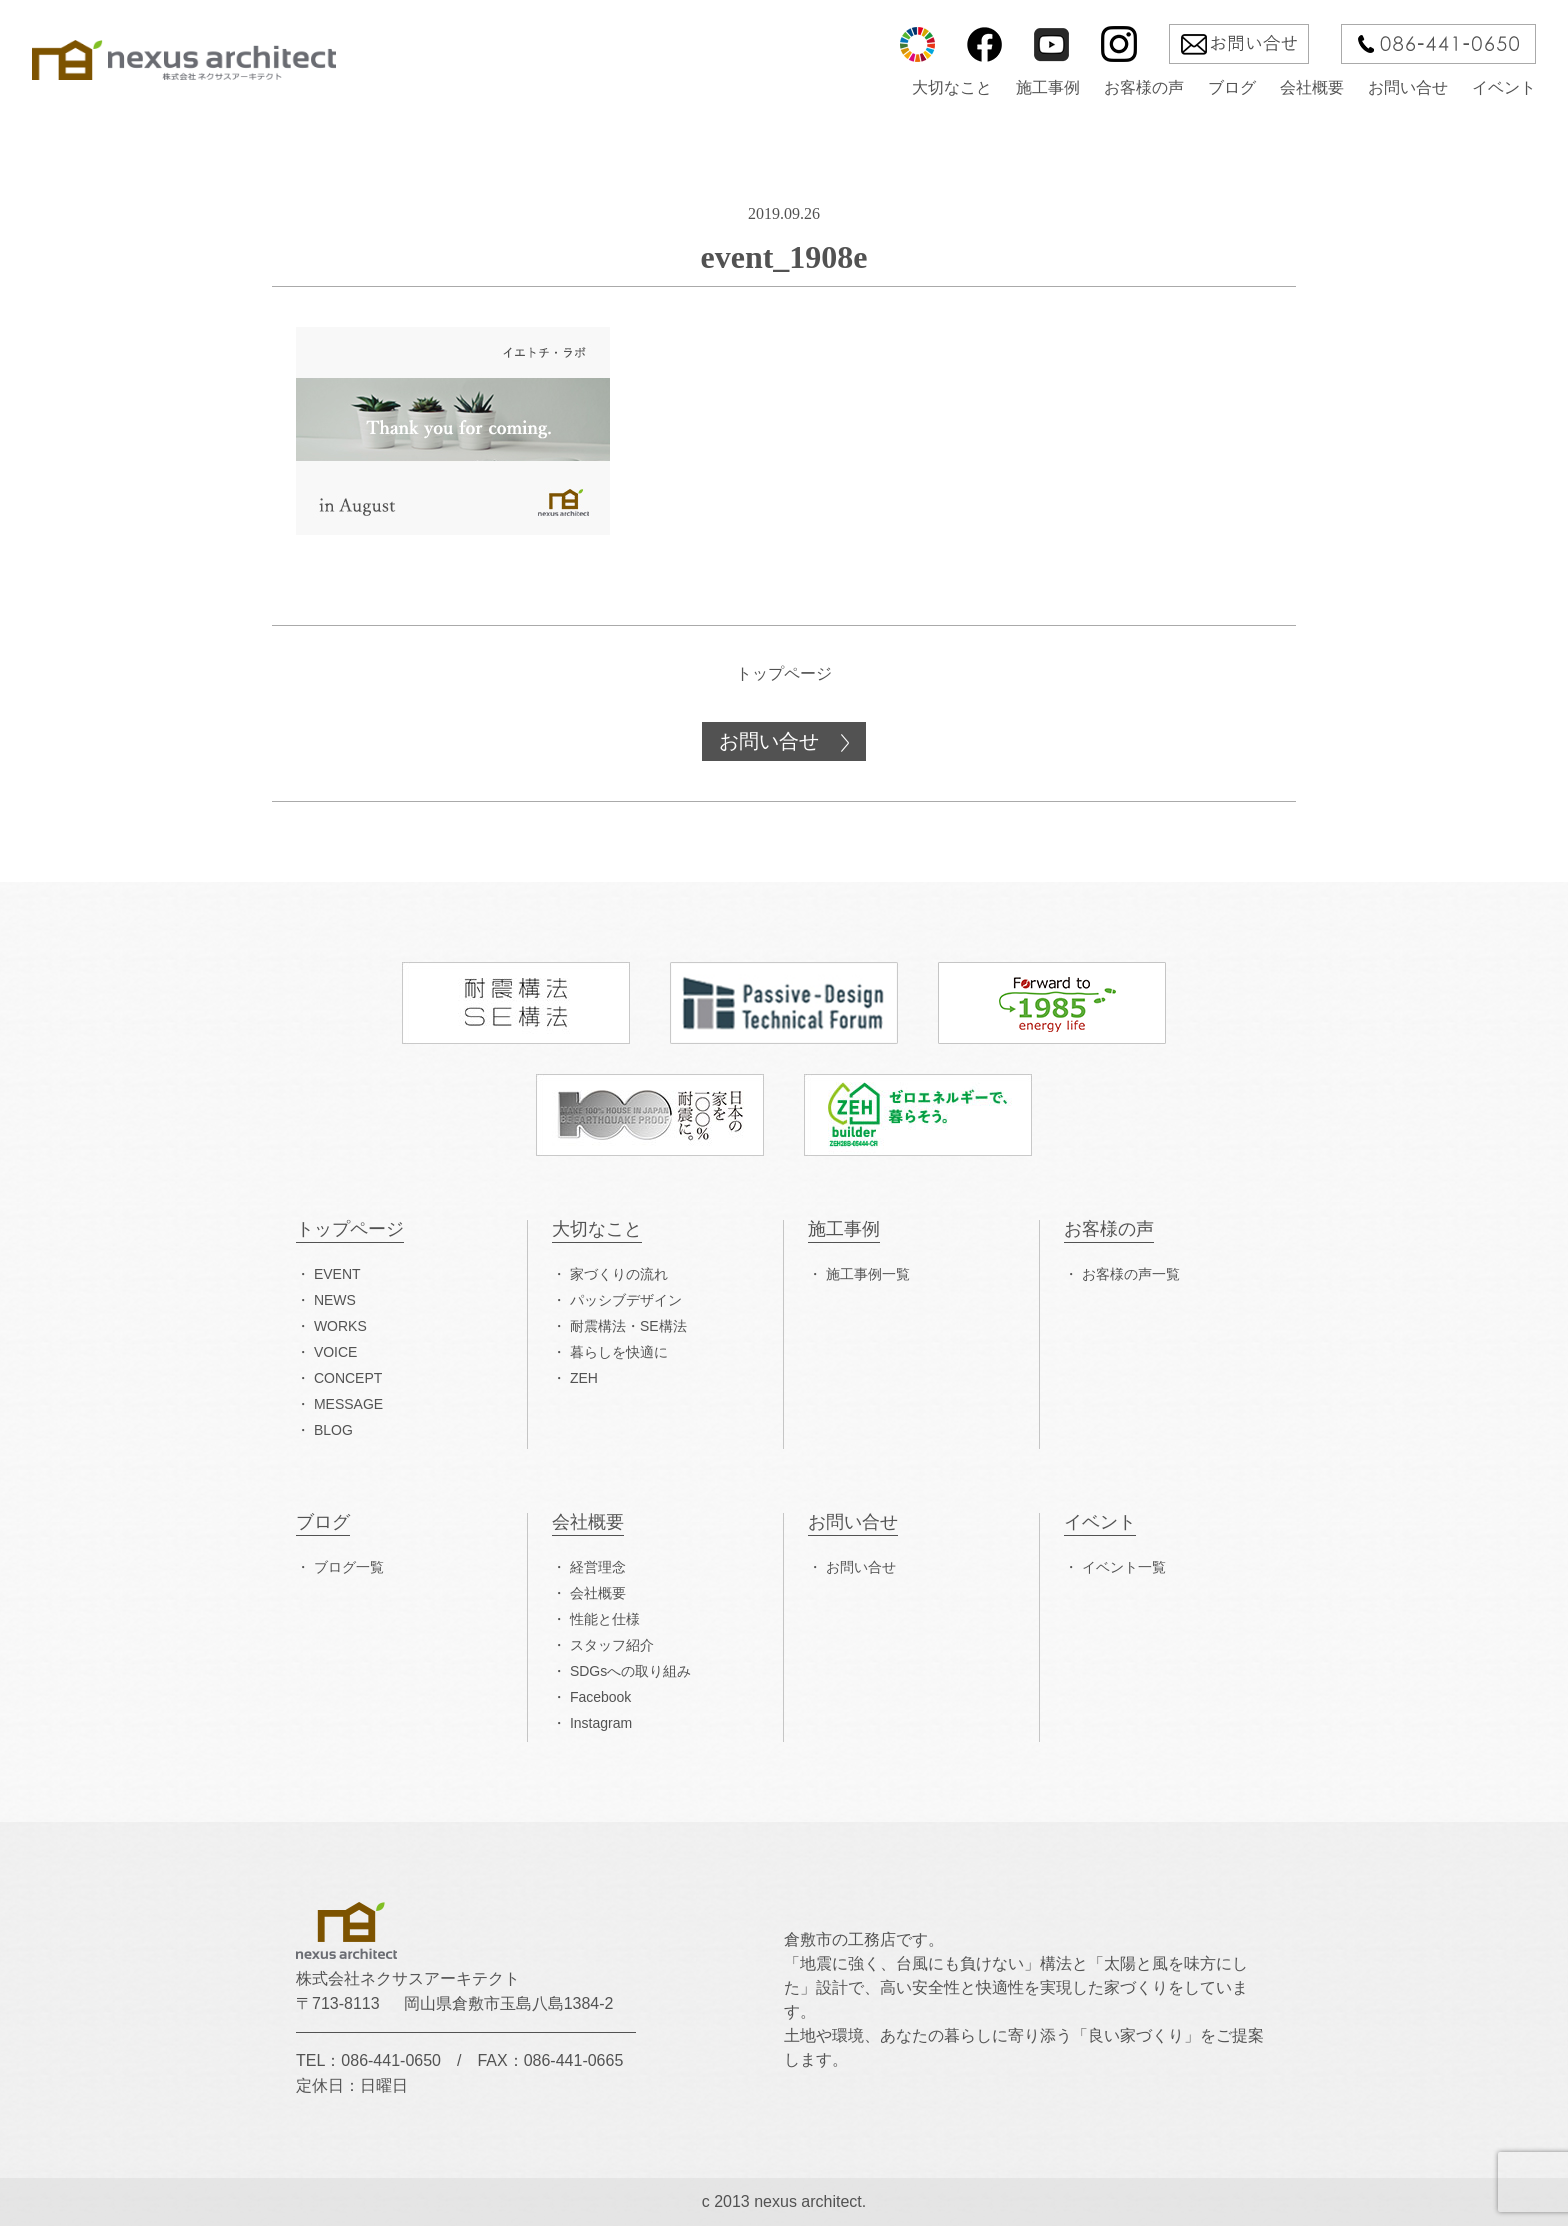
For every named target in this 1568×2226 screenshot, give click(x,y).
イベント (1504, 88)
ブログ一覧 (349, 1567)
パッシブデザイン (626, 1300)
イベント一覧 (1124, 1567)
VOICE (336, 1352)
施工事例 (1048, 88)
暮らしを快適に (619, 1352)
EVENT (337, 1274)
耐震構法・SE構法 (628, 1326)
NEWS (335, 1300)
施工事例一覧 (868, 1274)
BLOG (333, 1430)
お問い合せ (1408, 88)
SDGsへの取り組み (630, 1671)
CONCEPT (348, 1378)
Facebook (600, 1697)
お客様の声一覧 (1131, 1274)
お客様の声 (1144, 88)
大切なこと (952, 88)
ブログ (1232, 88)
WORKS (340, 1326)
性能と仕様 (605, 1619)
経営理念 (598, 1567)
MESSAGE (348, 1404)
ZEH (584, 1378)
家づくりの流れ (619, 1274)
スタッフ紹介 (612, 1645)
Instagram (601, 1723)
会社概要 (1312, 88)
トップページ (784, 673)
